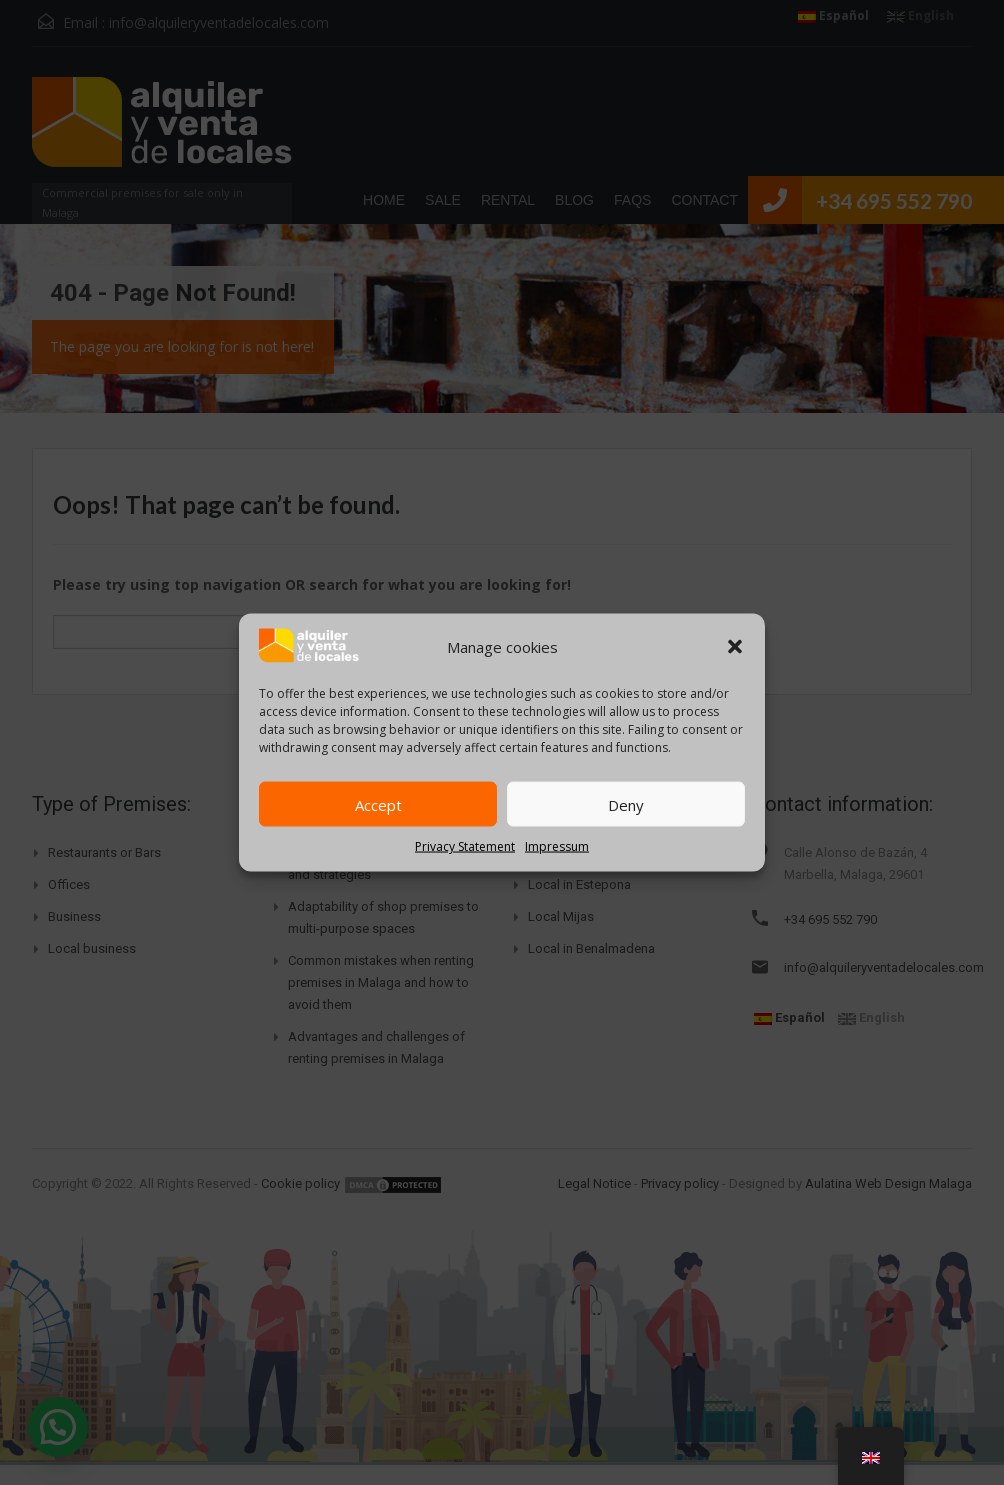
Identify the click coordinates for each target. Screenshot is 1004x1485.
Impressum (557, 846)
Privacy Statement (465, 846)
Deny (626, 804)
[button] (735, 646)
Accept (378, 804)
